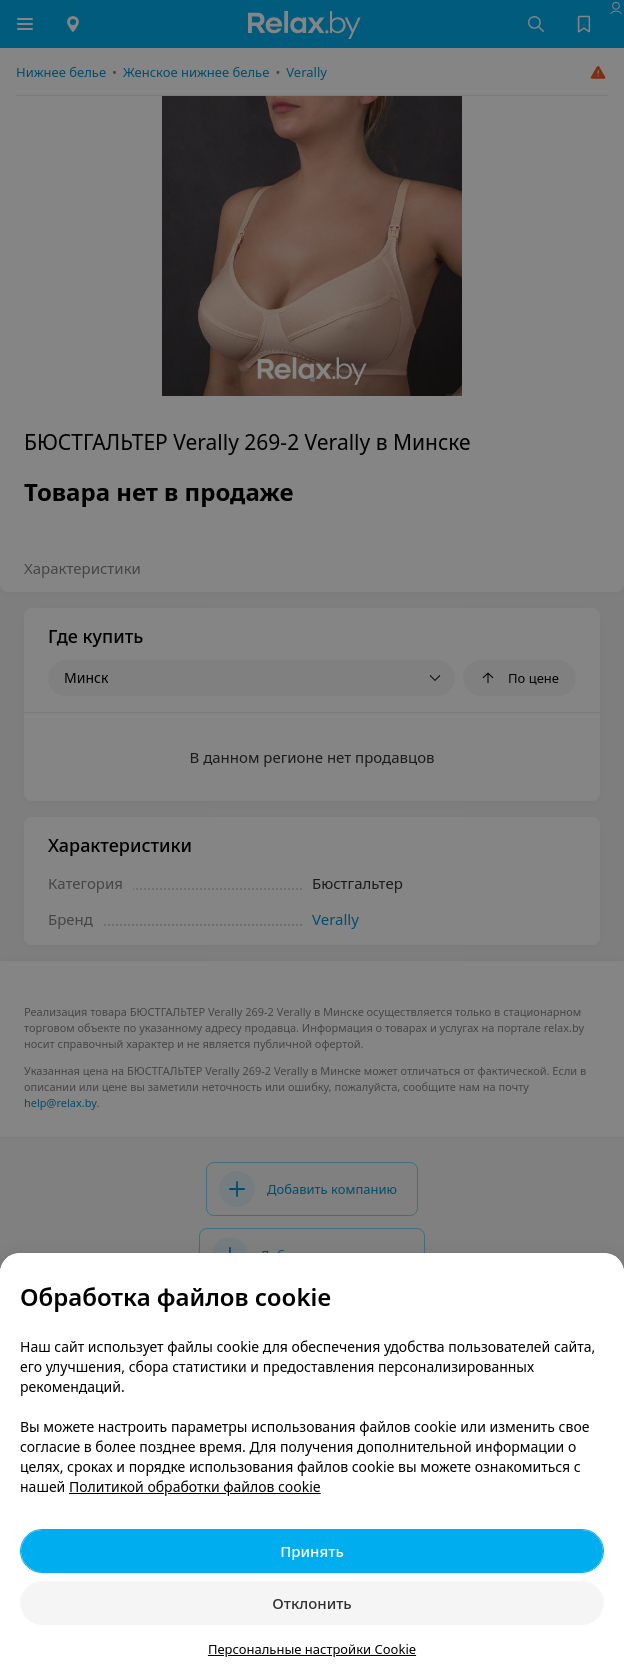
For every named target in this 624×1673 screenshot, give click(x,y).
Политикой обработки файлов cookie (195, 1486)
